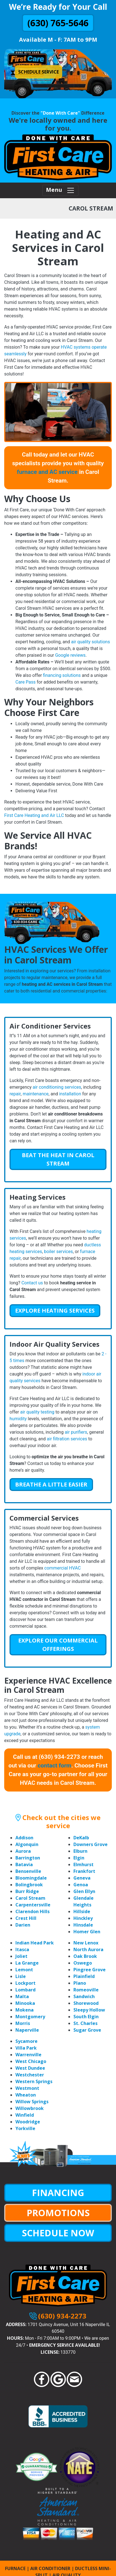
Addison (24, 1838)
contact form (54, 1765)
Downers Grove (90, 1844)
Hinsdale (83, 1925)
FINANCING (58, 2193)
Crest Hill (25, 1918)
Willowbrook (29, 2108)
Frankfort (84, 1871)
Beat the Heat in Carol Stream (58, 1159)
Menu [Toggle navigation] (60, 190)
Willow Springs (31, 2101)
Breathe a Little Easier (51, 1484)
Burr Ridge (27, 1891)
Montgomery (30, 2016)
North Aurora (88, 1949)
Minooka (25, 2003)
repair (15, 1093)
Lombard (25, 1990)
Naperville (27, 2030)
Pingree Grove (89, 1970)
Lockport (25, 1983)
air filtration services (67, 1438)
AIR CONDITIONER (50, 2568)
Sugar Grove (87, 2030)
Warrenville (28, 2055)
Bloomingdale (31, 1878)
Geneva (82, 1878)
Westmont (27, 2088)
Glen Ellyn (84, 1891)
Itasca (22, 1949)
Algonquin (26, 1844)
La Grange (27, 1963)
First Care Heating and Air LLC (34, 815)
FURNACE (15, 2568)
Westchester (29, 2075)
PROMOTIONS (58, 2213)
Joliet (21, 1956)
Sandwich (84, 1996)
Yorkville (25, 2128)
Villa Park (26, 2048)
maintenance (35, 1093)
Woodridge (27, 2122)
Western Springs (33, 2081)
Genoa (80, 1885)
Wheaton (25, 2095)
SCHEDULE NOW (58, 2233)
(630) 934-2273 (62, 2315)
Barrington (27, 1858)
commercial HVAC (62, 1568)
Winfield (24, 2115)
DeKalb (81, 1838)
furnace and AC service (47, 472)
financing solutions (62, 675)
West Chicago (30, 2061)
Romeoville (86, 1990)
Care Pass (25, 682)
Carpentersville (32, 1905)
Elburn (80, 1851)
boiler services (58, 1251)
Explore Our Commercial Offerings (58, 1645)
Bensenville (28, 1871)
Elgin (78, 1858)
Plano (79, 1983)
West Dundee (30, 2068)
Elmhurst (83, 1864)
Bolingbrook (29, 1885)
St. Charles (85, 2023)
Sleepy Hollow (89, 2010)
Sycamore (26, 2041)
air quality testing (37, 1412)
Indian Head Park (34, 1943)
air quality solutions (90, 641)
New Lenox (85, 1943)
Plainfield (84, 1976)
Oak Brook (85, 1956)
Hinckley (83, 1918)
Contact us (32, 1282)
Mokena (24, 2010)
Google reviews (70, 655)
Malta (22, 1996)
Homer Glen (86, 1932)
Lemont (24, 1970)
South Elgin (86, 2016)
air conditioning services (57, 1087)
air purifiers (76, 1432)
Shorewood (86, 2003)
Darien (22, 1925)
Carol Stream (30, 1898)
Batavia (24, 1864)
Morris (22, 2023)
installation (70, 1093)
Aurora (23, 1851)
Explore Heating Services (55, 1310)
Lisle (20, 1976)
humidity (18, 1418)
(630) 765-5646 (58, 23)
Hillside (81, 1911)
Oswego (82, 1963)
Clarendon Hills (32, 1911)
